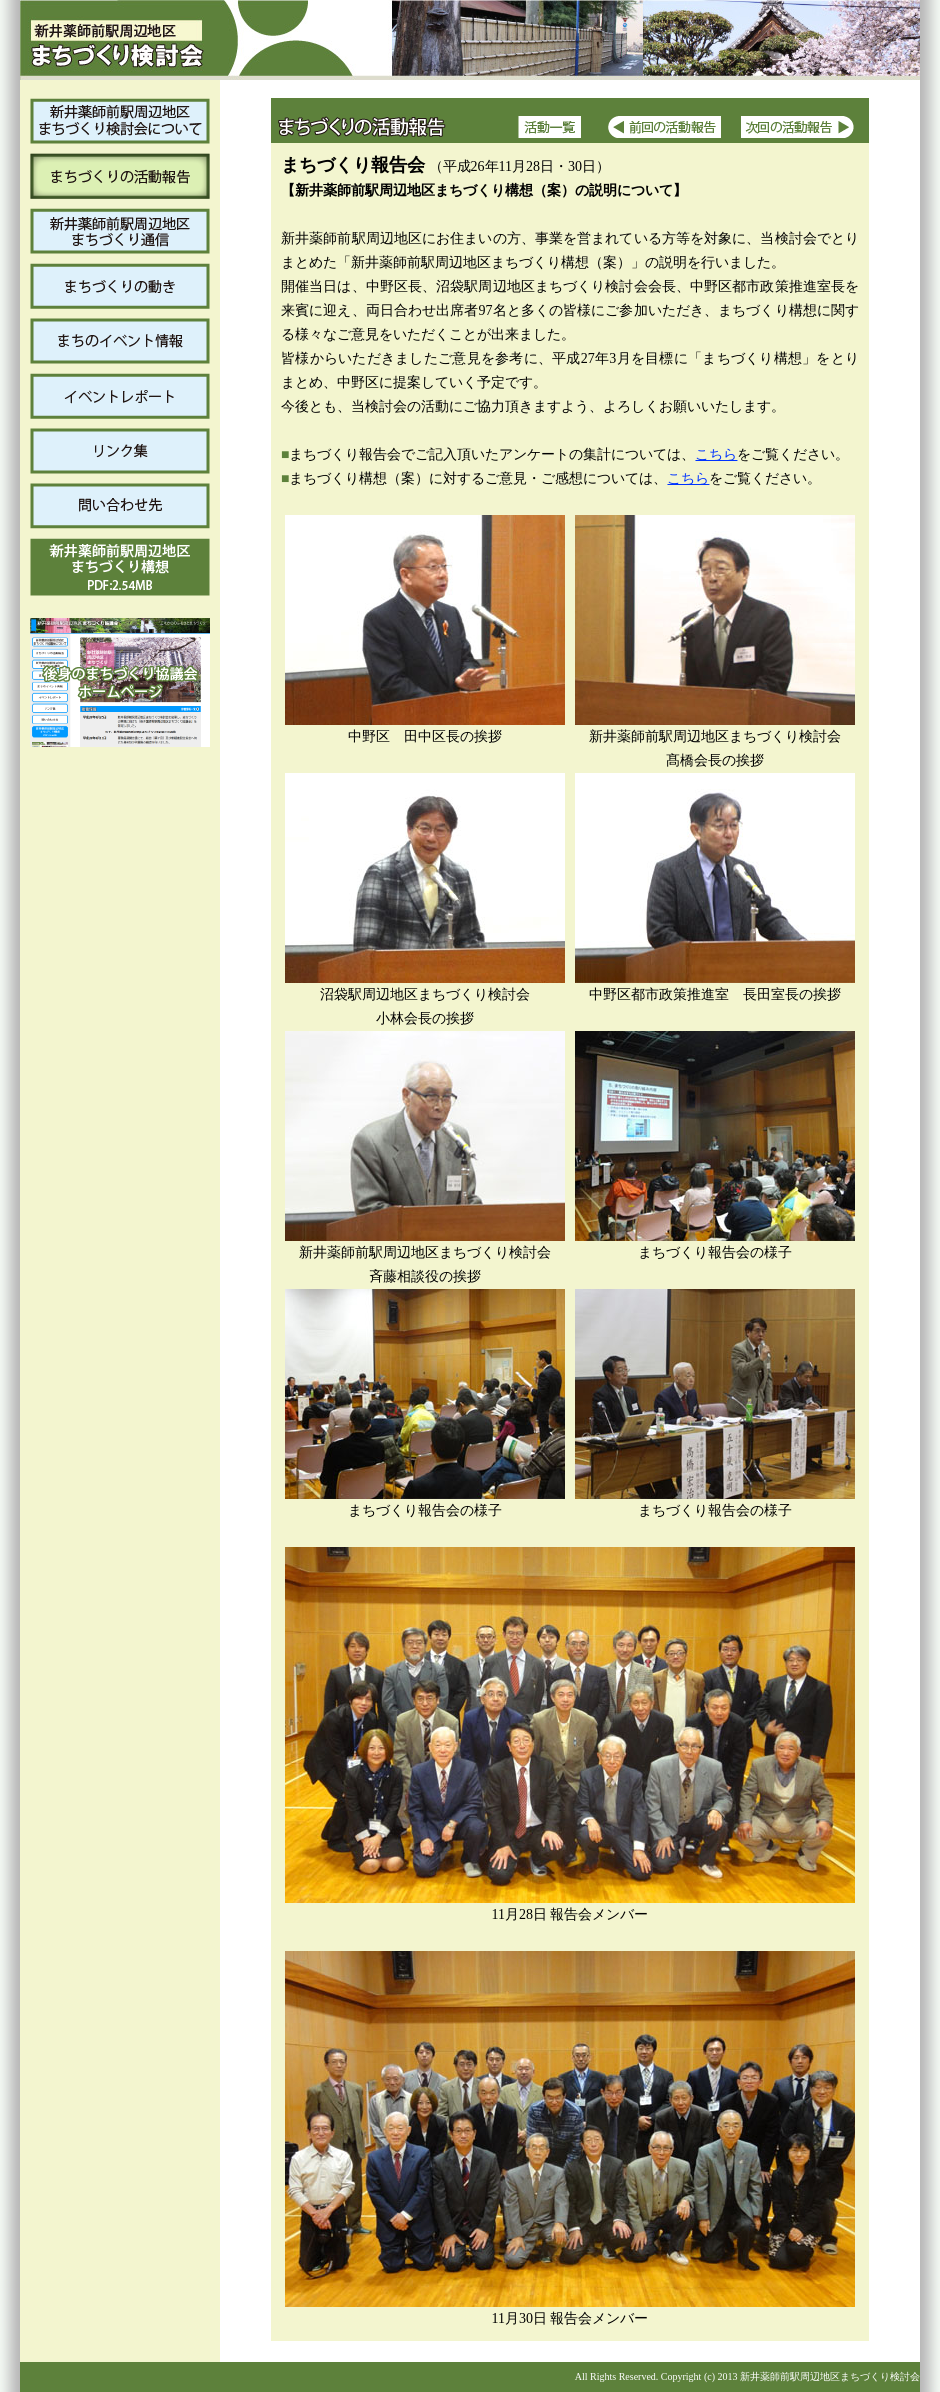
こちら (716, 454)
